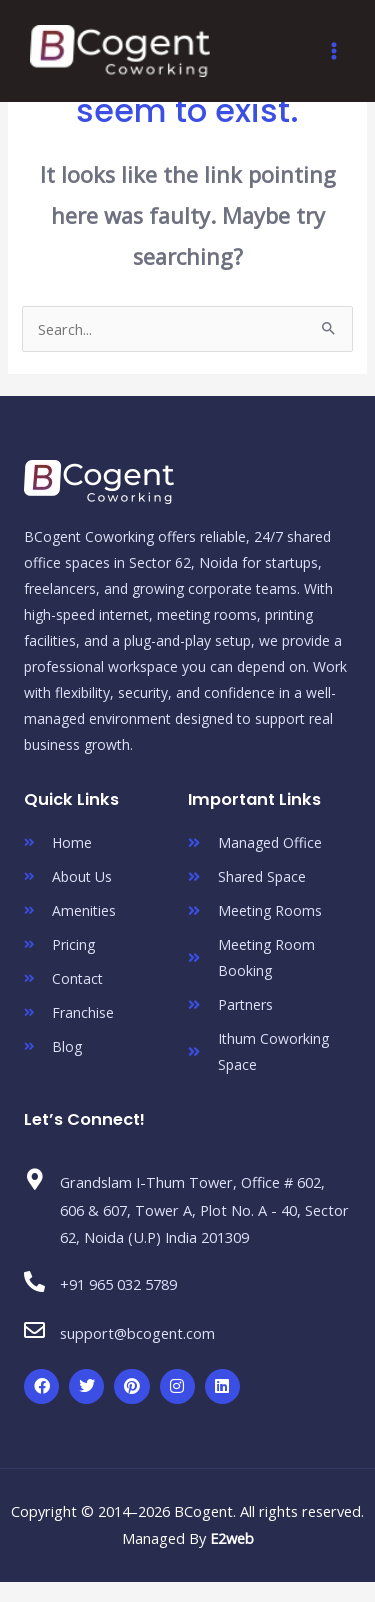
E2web (232, 1538)
